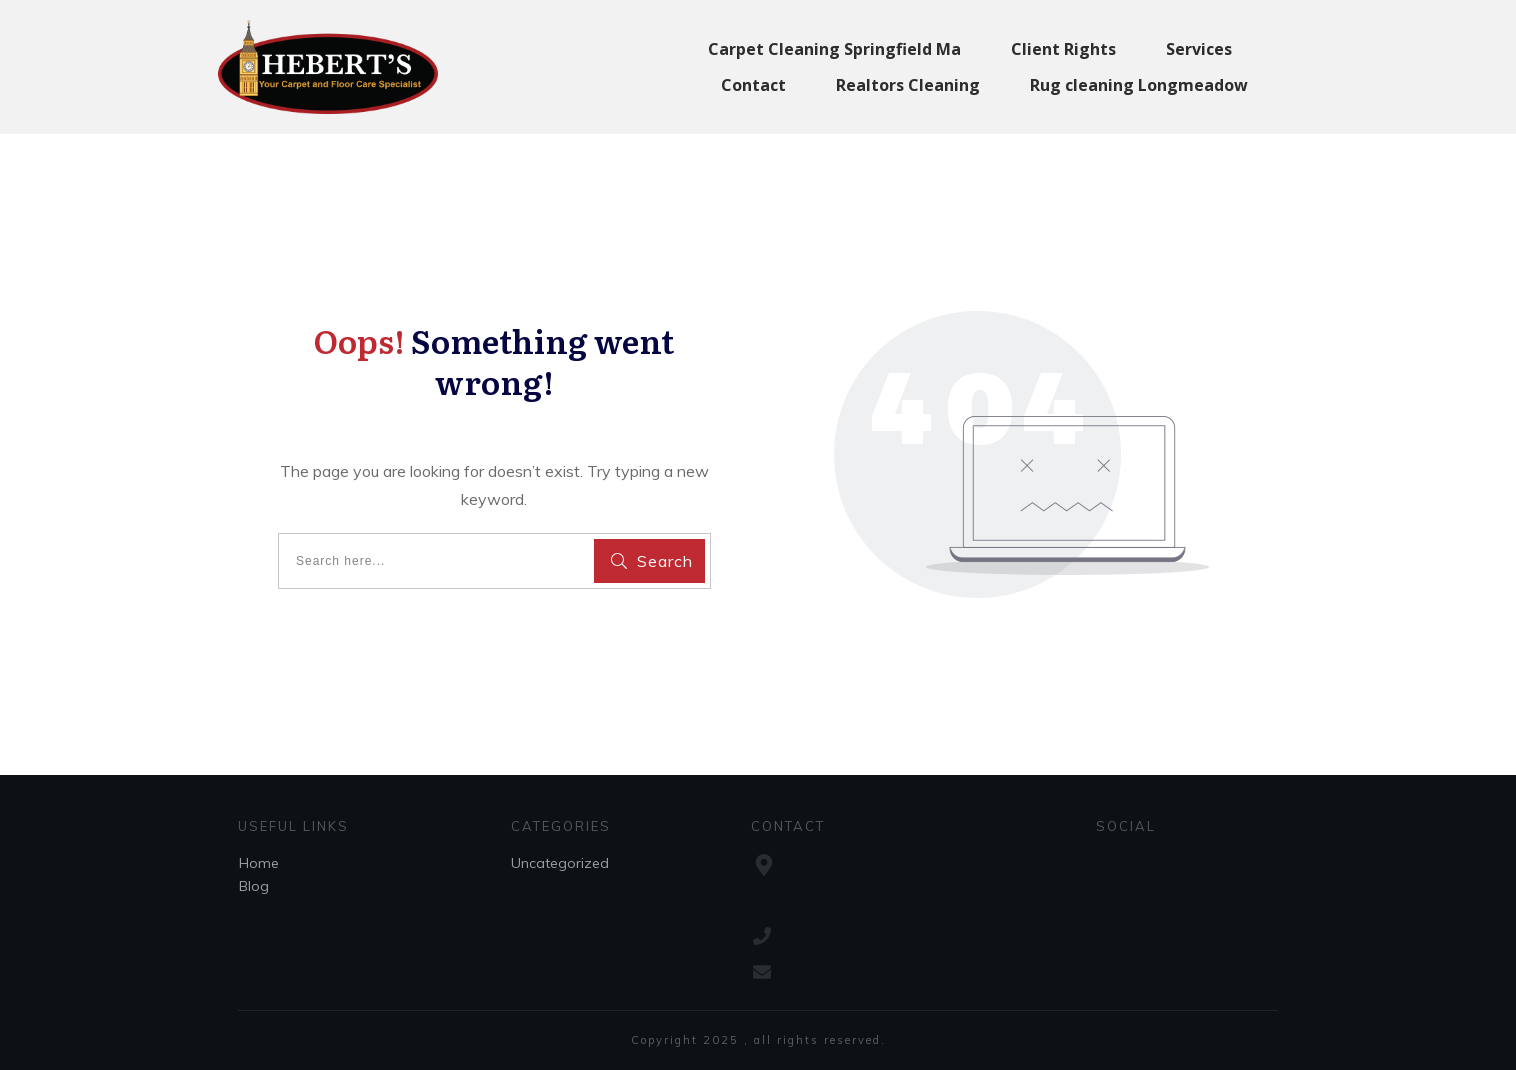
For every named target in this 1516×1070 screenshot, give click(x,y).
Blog (254, 886)
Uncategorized (560, 863)
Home (259, 863)
